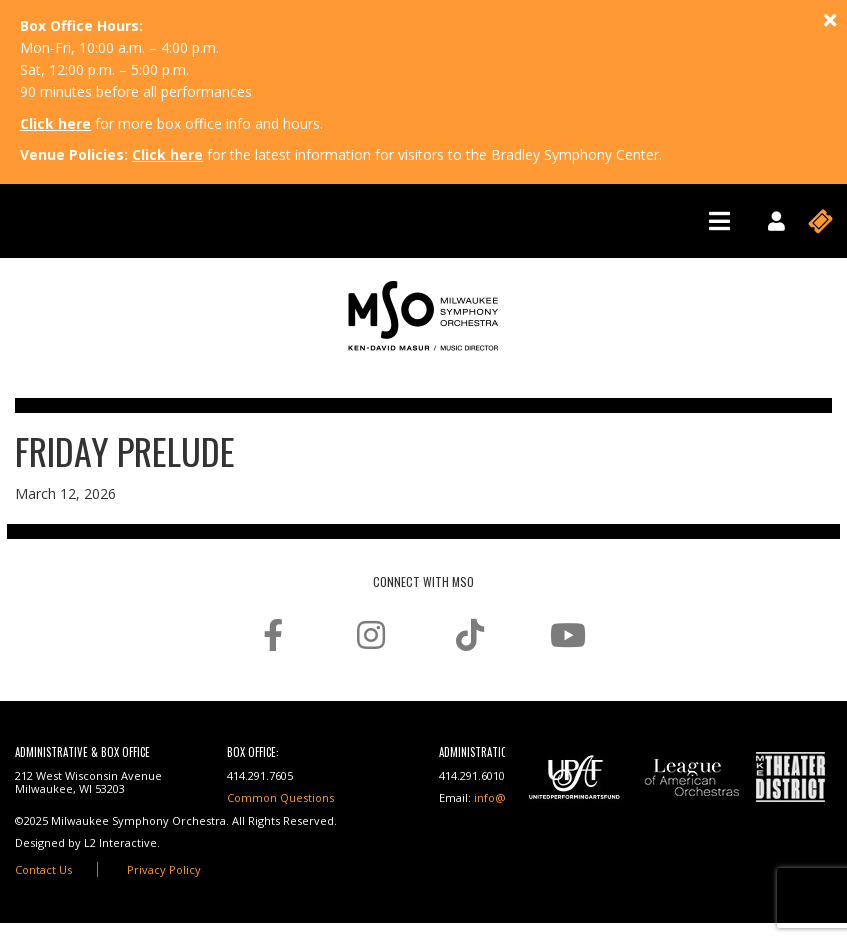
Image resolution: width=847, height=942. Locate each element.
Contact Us (43, 869)
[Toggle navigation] (719, 221)
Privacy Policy (164, 869)
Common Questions (280, 797)
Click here (55, 123)
